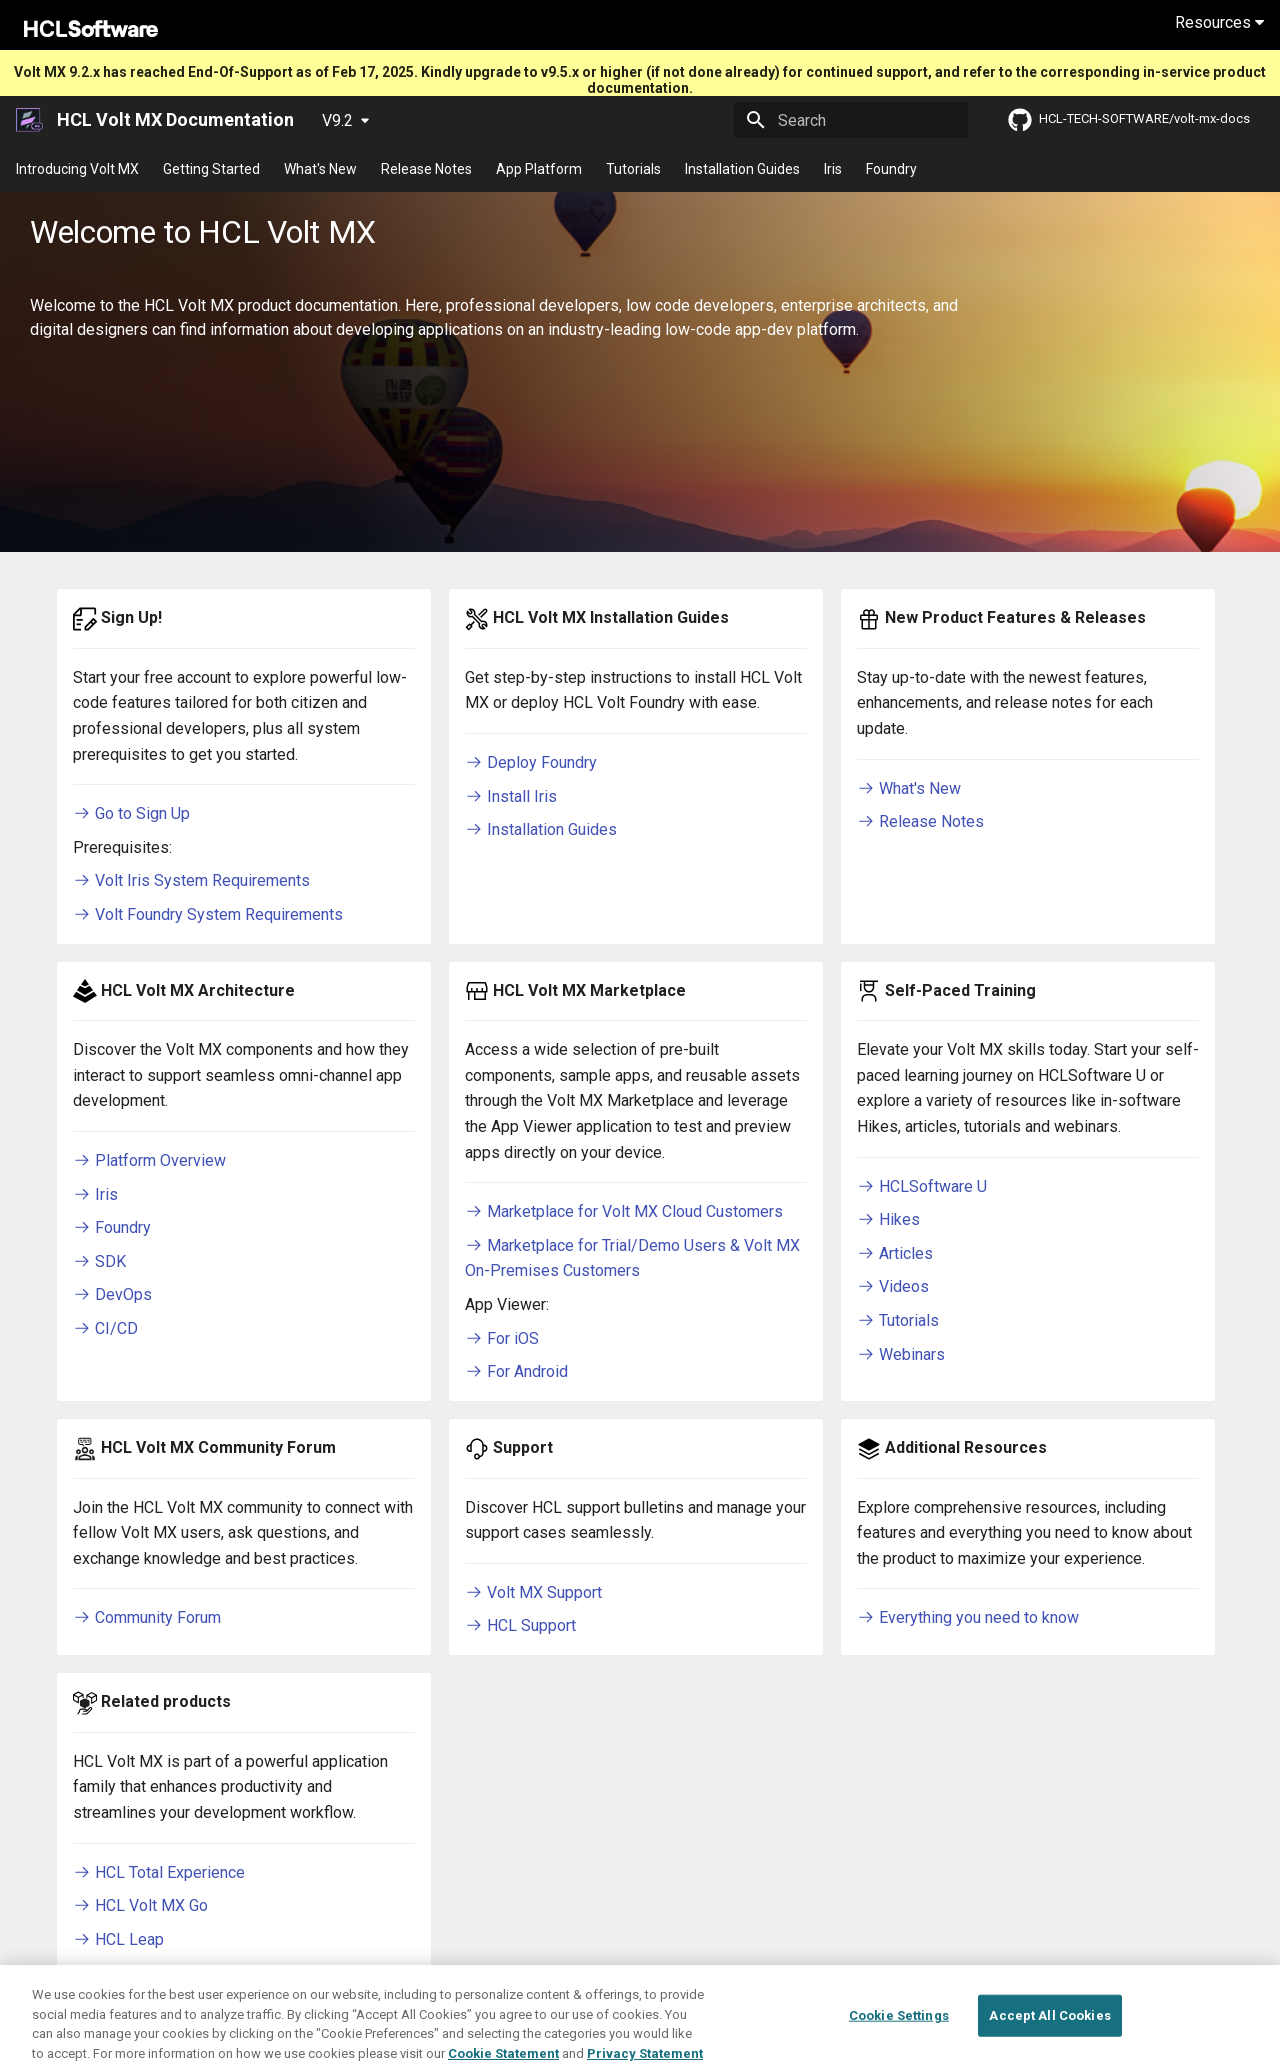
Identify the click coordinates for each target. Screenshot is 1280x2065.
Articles (895, 1253)
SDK (99, 1261)
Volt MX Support (533, 1592)
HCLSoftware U (922, 1186)
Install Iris (511, 796)
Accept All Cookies (1049, 2034)
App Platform (539, 169)
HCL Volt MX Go (140, 1905)
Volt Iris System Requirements (191, 880)
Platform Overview (149, 1160)
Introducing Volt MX (77, 169)
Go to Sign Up (131, 813)
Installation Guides (742, 169)
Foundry (891, 169)
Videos (893, 1286)
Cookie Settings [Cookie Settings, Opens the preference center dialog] (899, 2034)
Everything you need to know (968, 1617)
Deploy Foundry (531, 762)
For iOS (502, 1338)
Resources (1219, 22)
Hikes (888, 1219)
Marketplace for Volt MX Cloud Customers (624, 1211)
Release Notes (426, 169)
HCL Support (520, 1625)
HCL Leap (118, 1939)
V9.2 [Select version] (337, 120)
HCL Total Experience (159, 1872)
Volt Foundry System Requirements (208, 914)
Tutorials (633, 169)
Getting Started (211, 169)
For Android (516, 1371)
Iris (833, 169)
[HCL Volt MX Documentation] (30, 120)
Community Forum (147, 1617)
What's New (320, 169)
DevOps (112, 1294)
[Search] (851, 120)
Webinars (901, 1354)
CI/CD (105, 1328)
